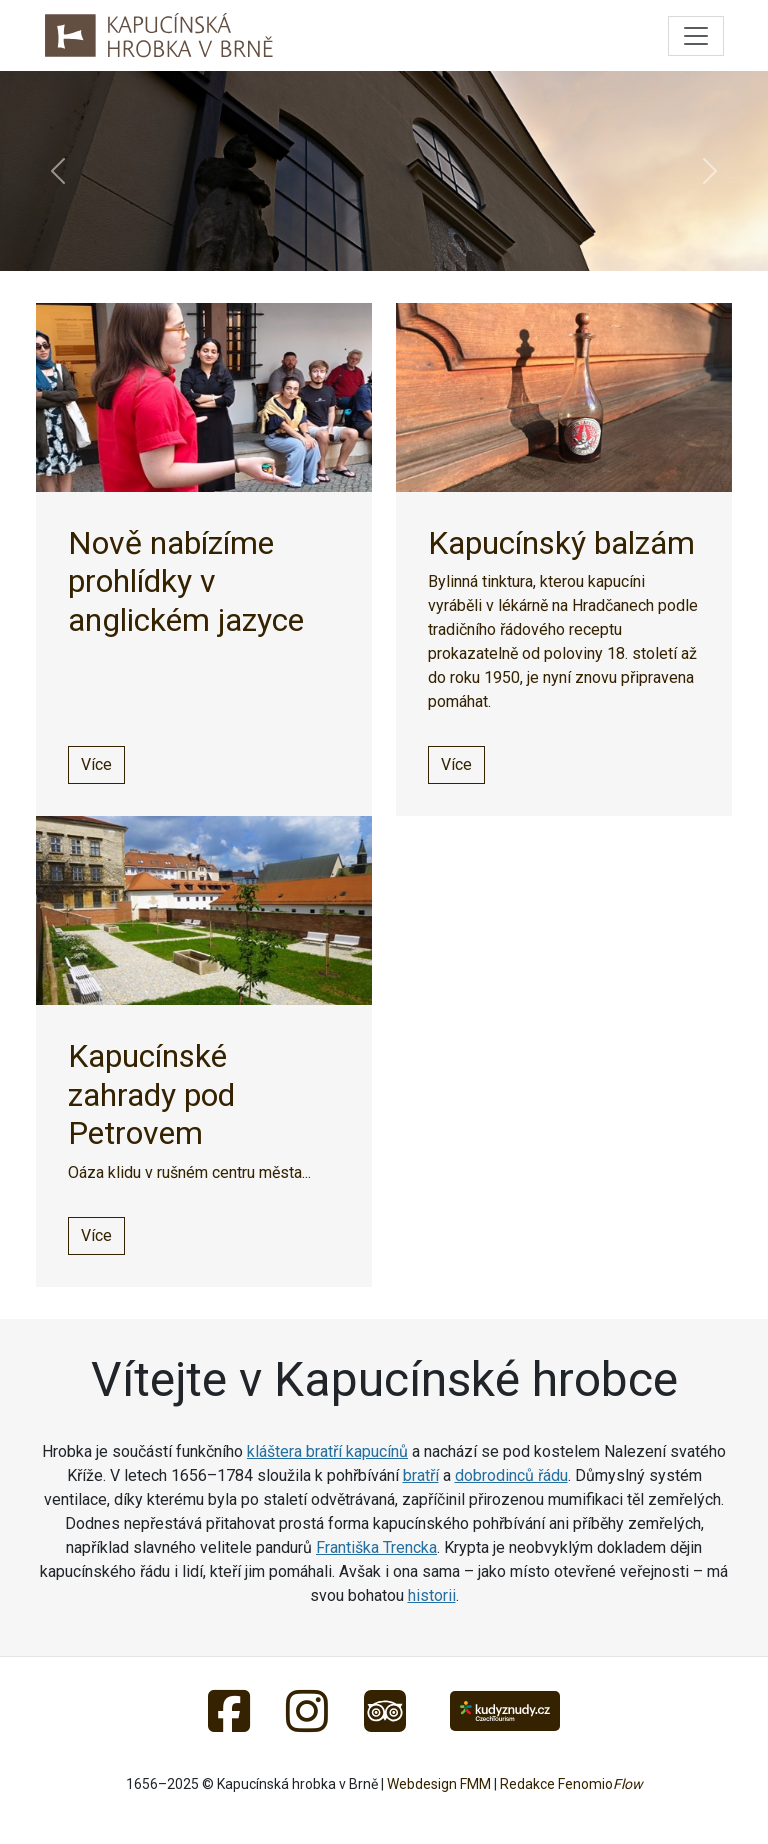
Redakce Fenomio (571, 1784)
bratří (421, 1475)
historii (432, 1595)
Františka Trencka (376, 1547)
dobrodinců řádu (511, 1475)
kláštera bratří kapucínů (327, 1451)
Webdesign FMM (439, 1784)
